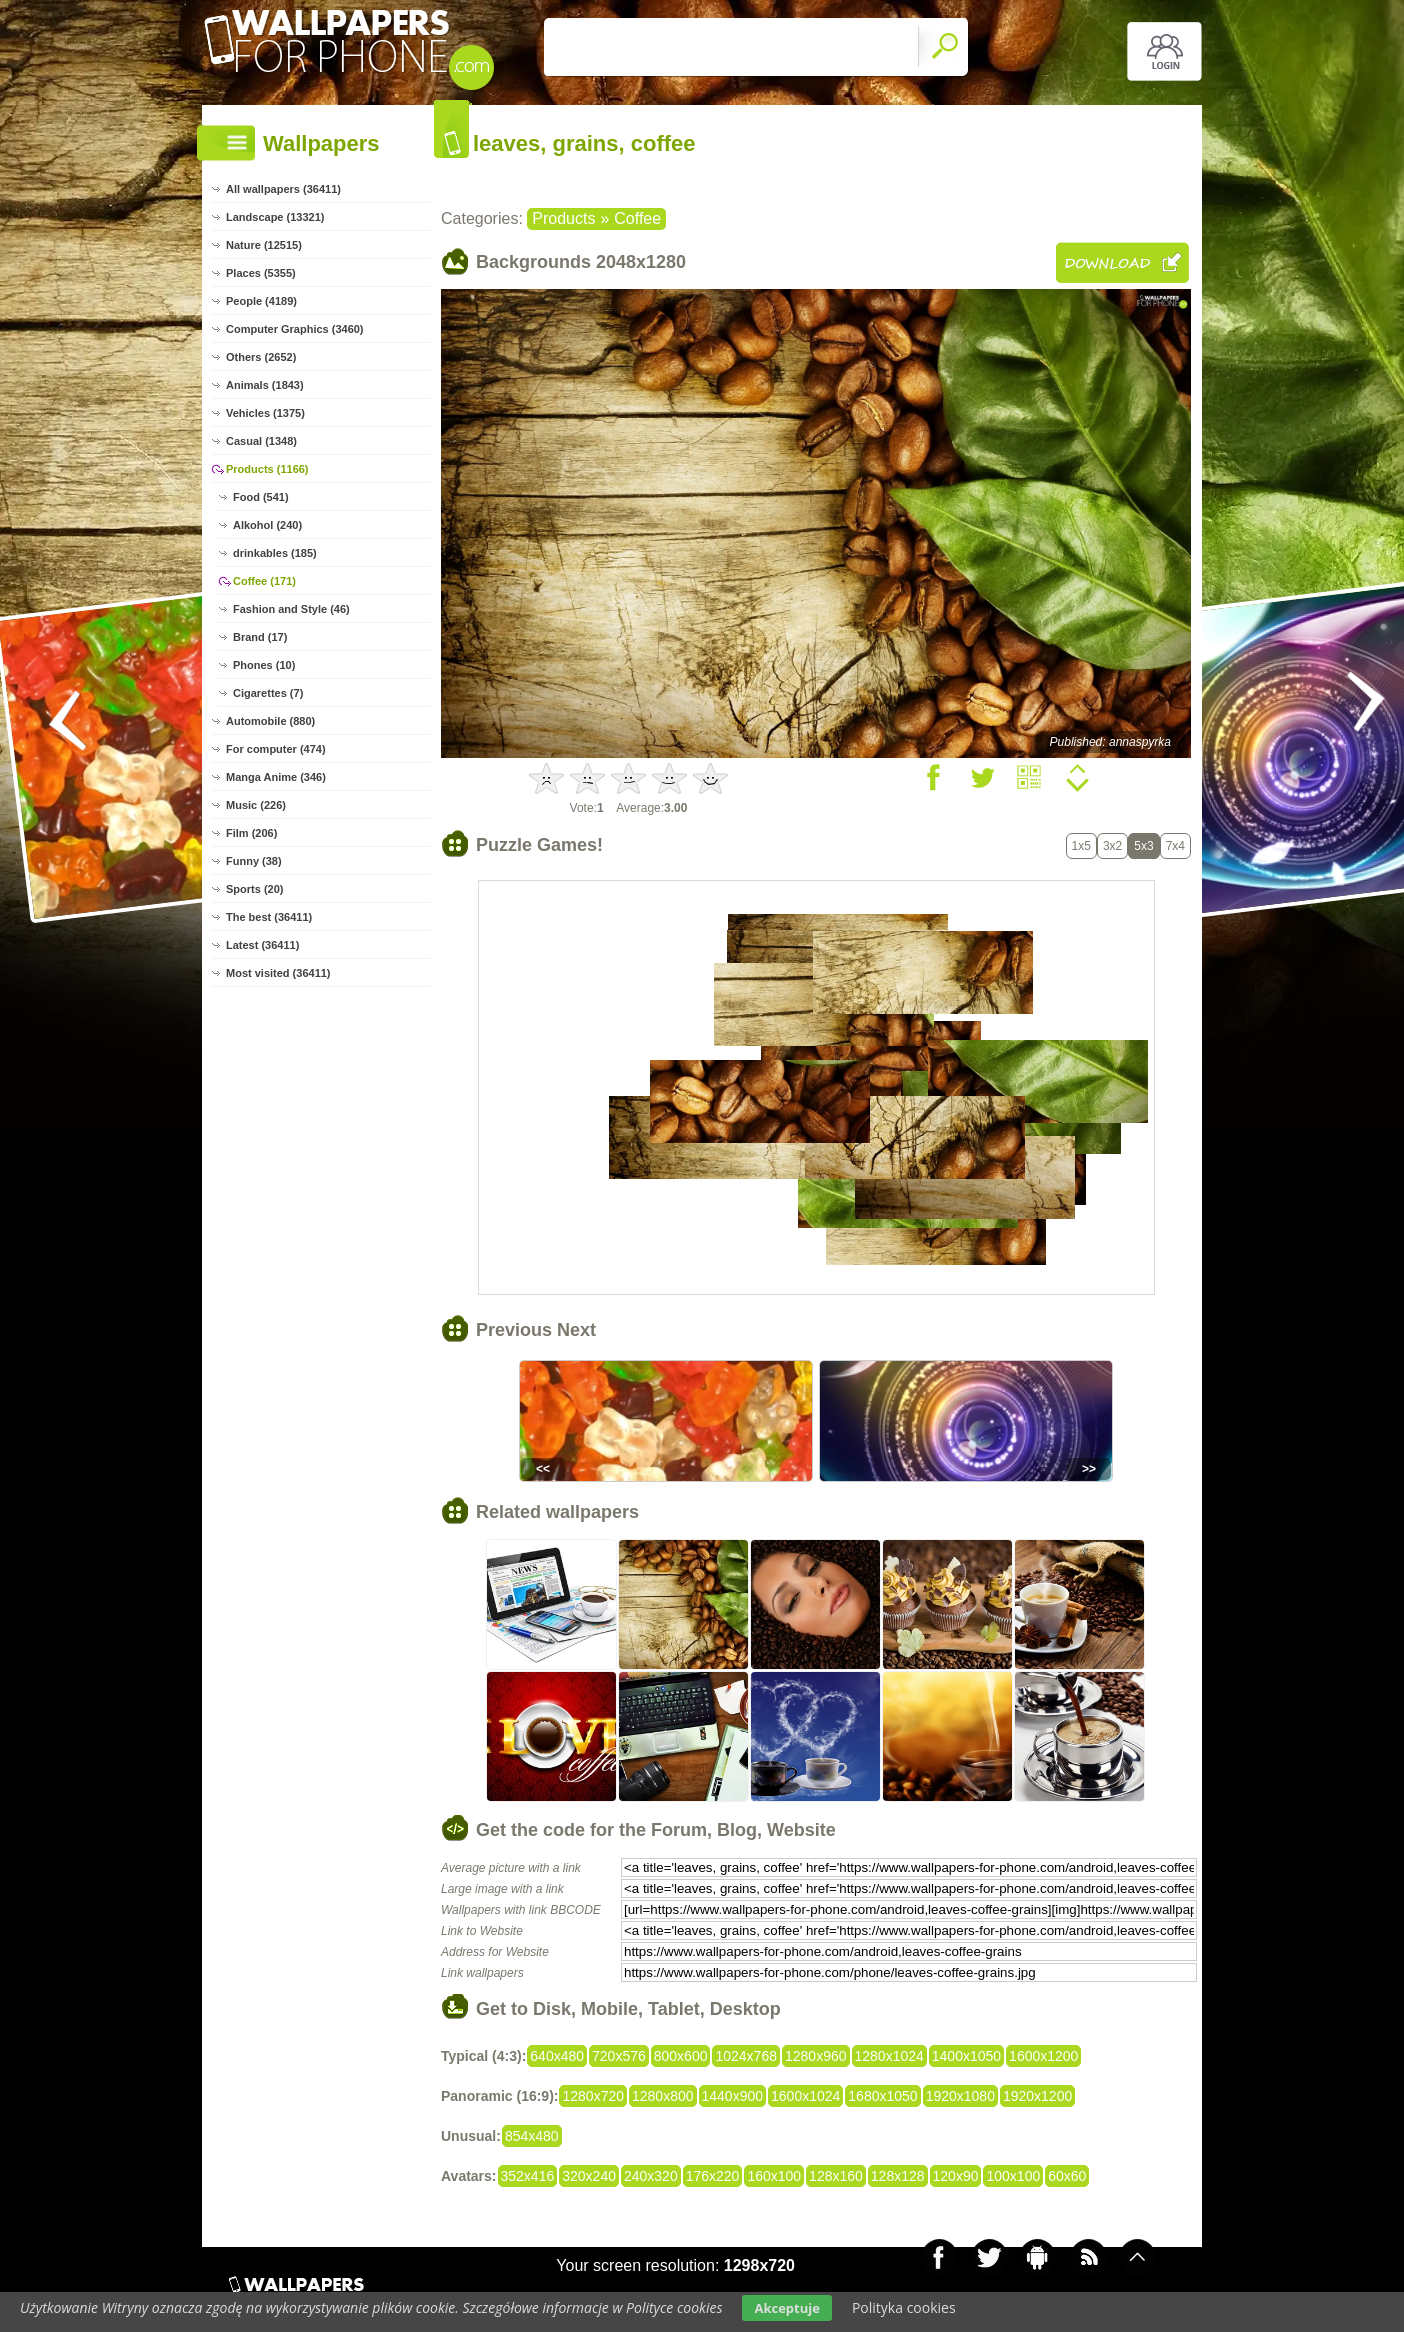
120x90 (956, 2176)
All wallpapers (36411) (283, 189)
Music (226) (256, 805)
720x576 (619, 2056)
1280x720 (593, 2096)
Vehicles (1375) (265, 413)
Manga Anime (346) (276, 777)
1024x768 (746, 2056)
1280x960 (816, 2056)
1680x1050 (882, 2096)
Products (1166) (267, 469)
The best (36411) (269, 917)
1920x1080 (960, 2096)
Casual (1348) (261, 441)
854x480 (532, 2136)
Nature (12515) (264, 245)
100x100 (1013, 2176)
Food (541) (261, 497)
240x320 (651, 2176)
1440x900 (733, 2096)
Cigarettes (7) (268, 693)
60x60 (1067, 2176)
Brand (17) (260, 637)
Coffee (637, 218)
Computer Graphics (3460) (295, 329)
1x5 (1081, 846)
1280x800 (663, 2096)
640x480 (557, 2056)
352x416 (528, 2176)
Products (563, 218)
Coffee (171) (264, 581)
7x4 (1175, 846)
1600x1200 (1043, 2056)
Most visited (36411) (278, 973)
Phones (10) (264, 665)
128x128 (898, 2176)
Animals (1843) (265, 385)
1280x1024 (889, 2056)
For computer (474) (276, 749)
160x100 (774, 2176)
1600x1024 (805, 2096)
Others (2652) (261, 357)
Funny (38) (254, 861)
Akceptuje (786, 2308)
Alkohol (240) (267, 525)
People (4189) (261, 301)
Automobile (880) (270, 721)
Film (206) (251, 833)
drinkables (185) (275, 553)
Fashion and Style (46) (291, 609)
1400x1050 (966, 2056)
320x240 (589, 2176)
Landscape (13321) (275, 217)
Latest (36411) (262, 945)
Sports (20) (254, 889)
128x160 (836, 2176)
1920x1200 (1037, 2096)
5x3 (1143, 846)
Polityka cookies (904, 2307)
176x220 (713, 2176)
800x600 (681, 2056)
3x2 (1112, 846)
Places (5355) (261, 273)
